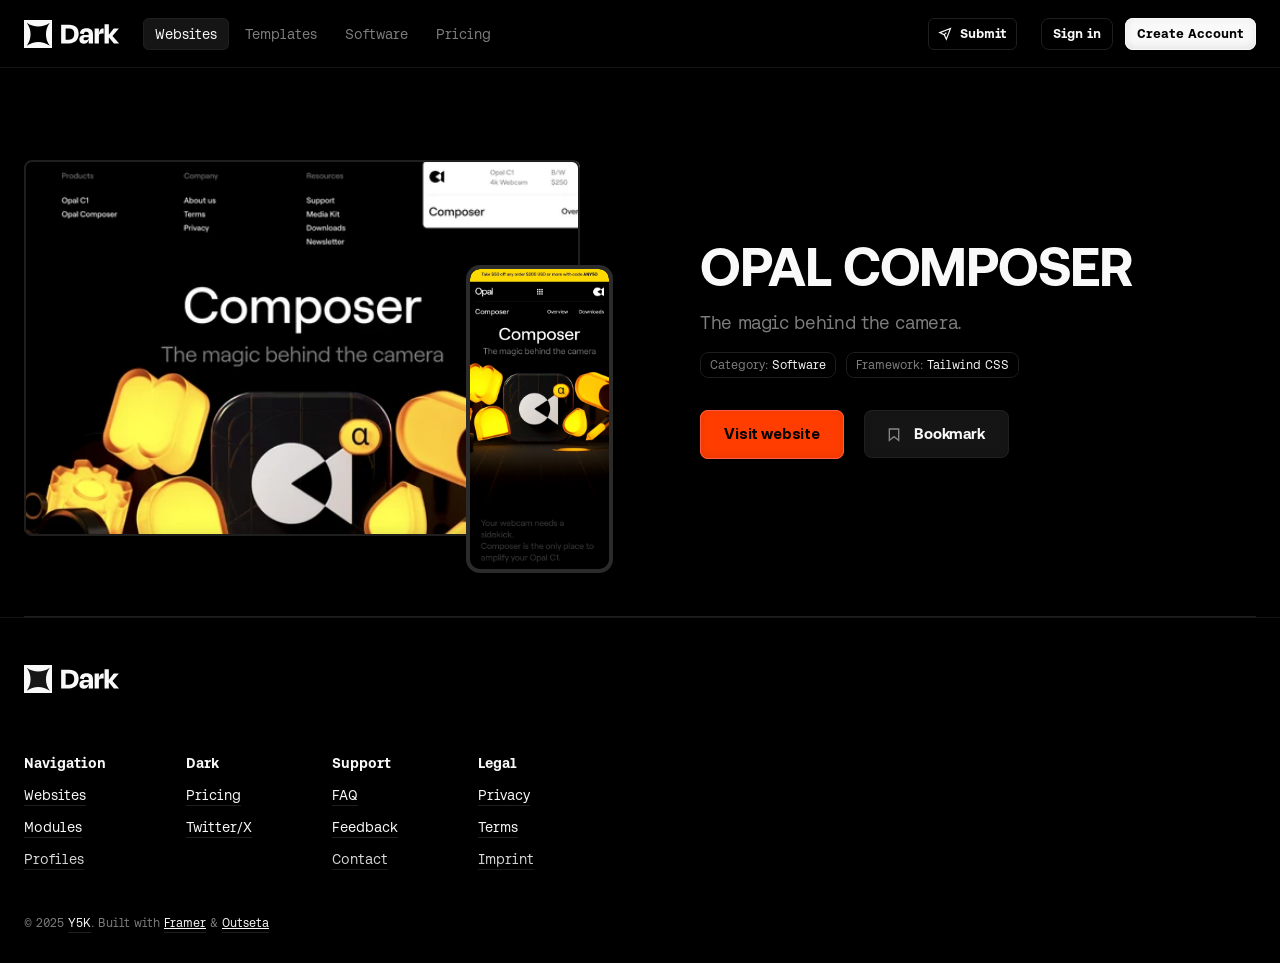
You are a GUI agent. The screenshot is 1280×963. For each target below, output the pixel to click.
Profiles (54, 859)
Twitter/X (219, 827)
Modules (53, 827)
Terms (498, 827)
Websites (55, 795)
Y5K (79, 923)
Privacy (504, 795)
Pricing (213, 795)
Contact (360, 859)
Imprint (506, 859)
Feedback (365, 827)
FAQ (345, 795)
